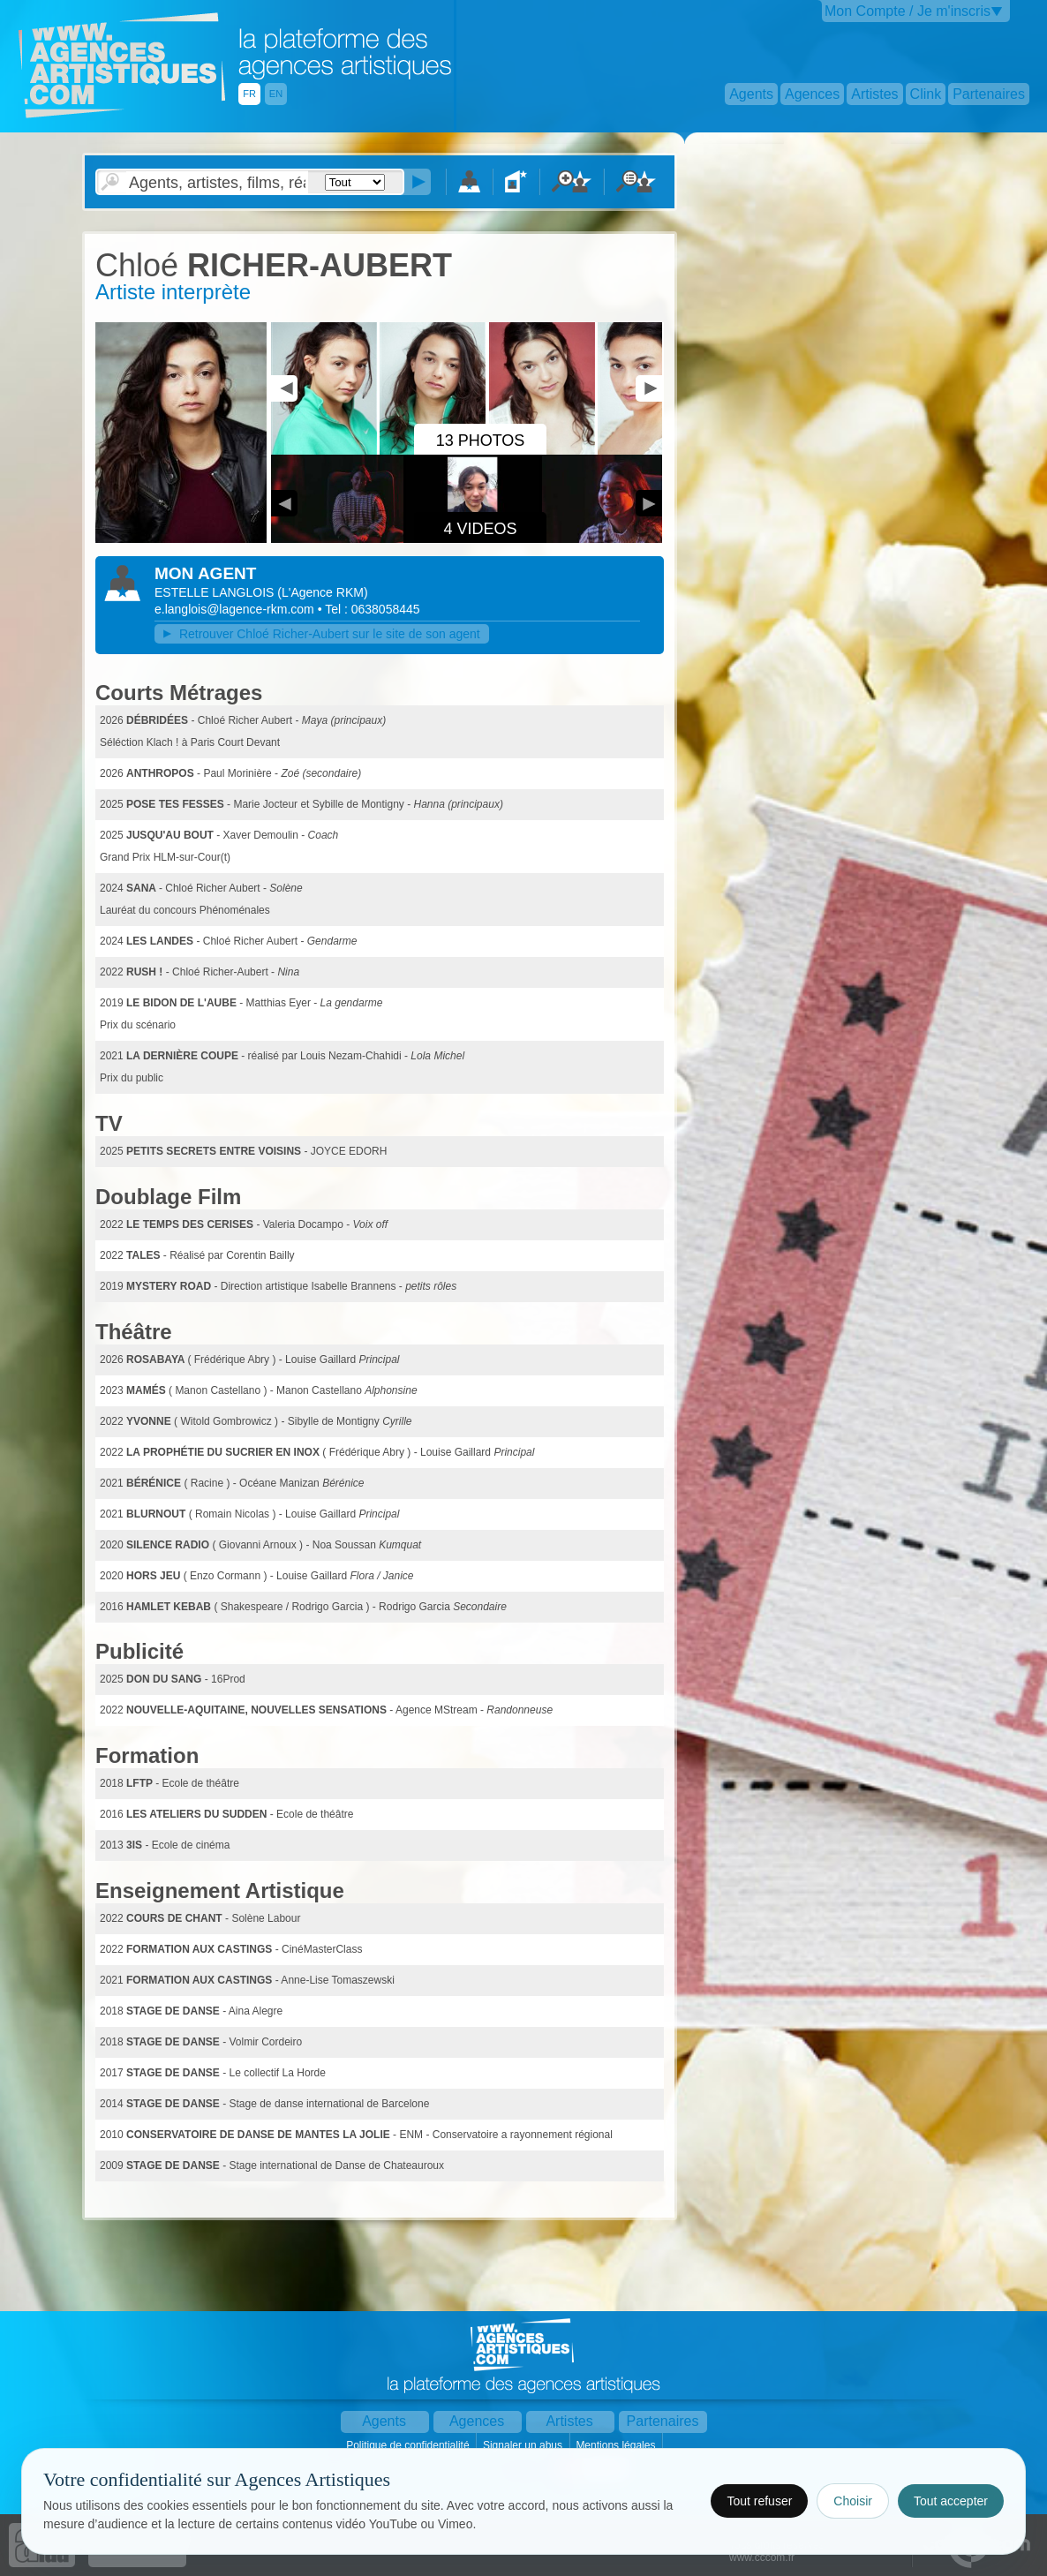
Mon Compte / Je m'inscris (908, 11)
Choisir (852, 2501)
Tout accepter (951, 2501)
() (322, 592)
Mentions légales (617, 2445)
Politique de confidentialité (409, 2445)
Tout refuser (759, 2501)
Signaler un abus (524, 2445)
